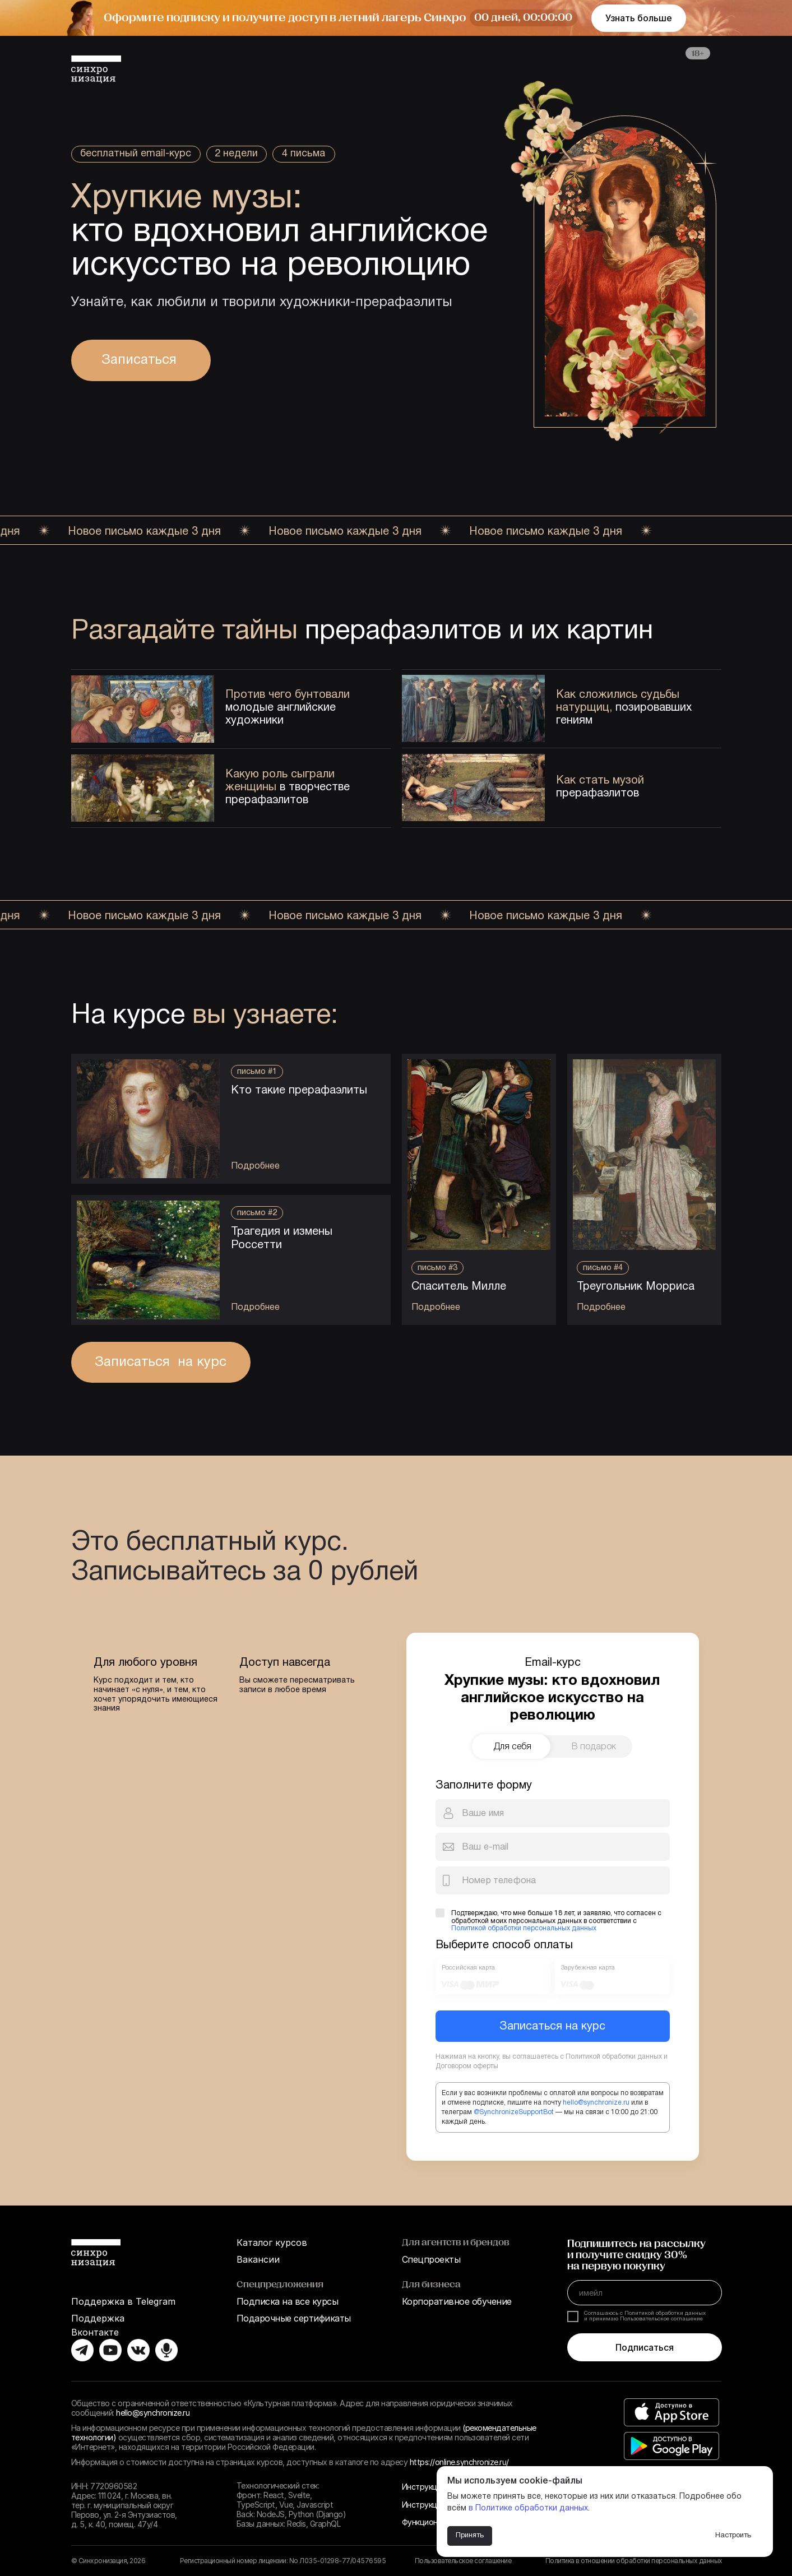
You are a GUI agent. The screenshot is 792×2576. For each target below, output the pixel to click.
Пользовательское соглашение (463, 2560)
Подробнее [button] (601, 1308)
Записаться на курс (552, 2027)
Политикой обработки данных (614, 2057)
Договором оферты (467, 2066)
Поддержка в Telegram (123, 2301)
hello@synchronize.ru (596, 2103)
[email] (644, 2292)
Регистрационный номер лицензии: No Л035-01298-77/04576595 (283, 2560)
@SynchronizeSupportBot (514, 2112)
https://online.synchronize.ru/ (459, 2462)
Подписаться (644, 2347)
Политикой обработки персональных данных (523, 1928)
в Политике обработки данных (528, 2508)
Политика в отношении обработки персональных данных (633, 2560)
